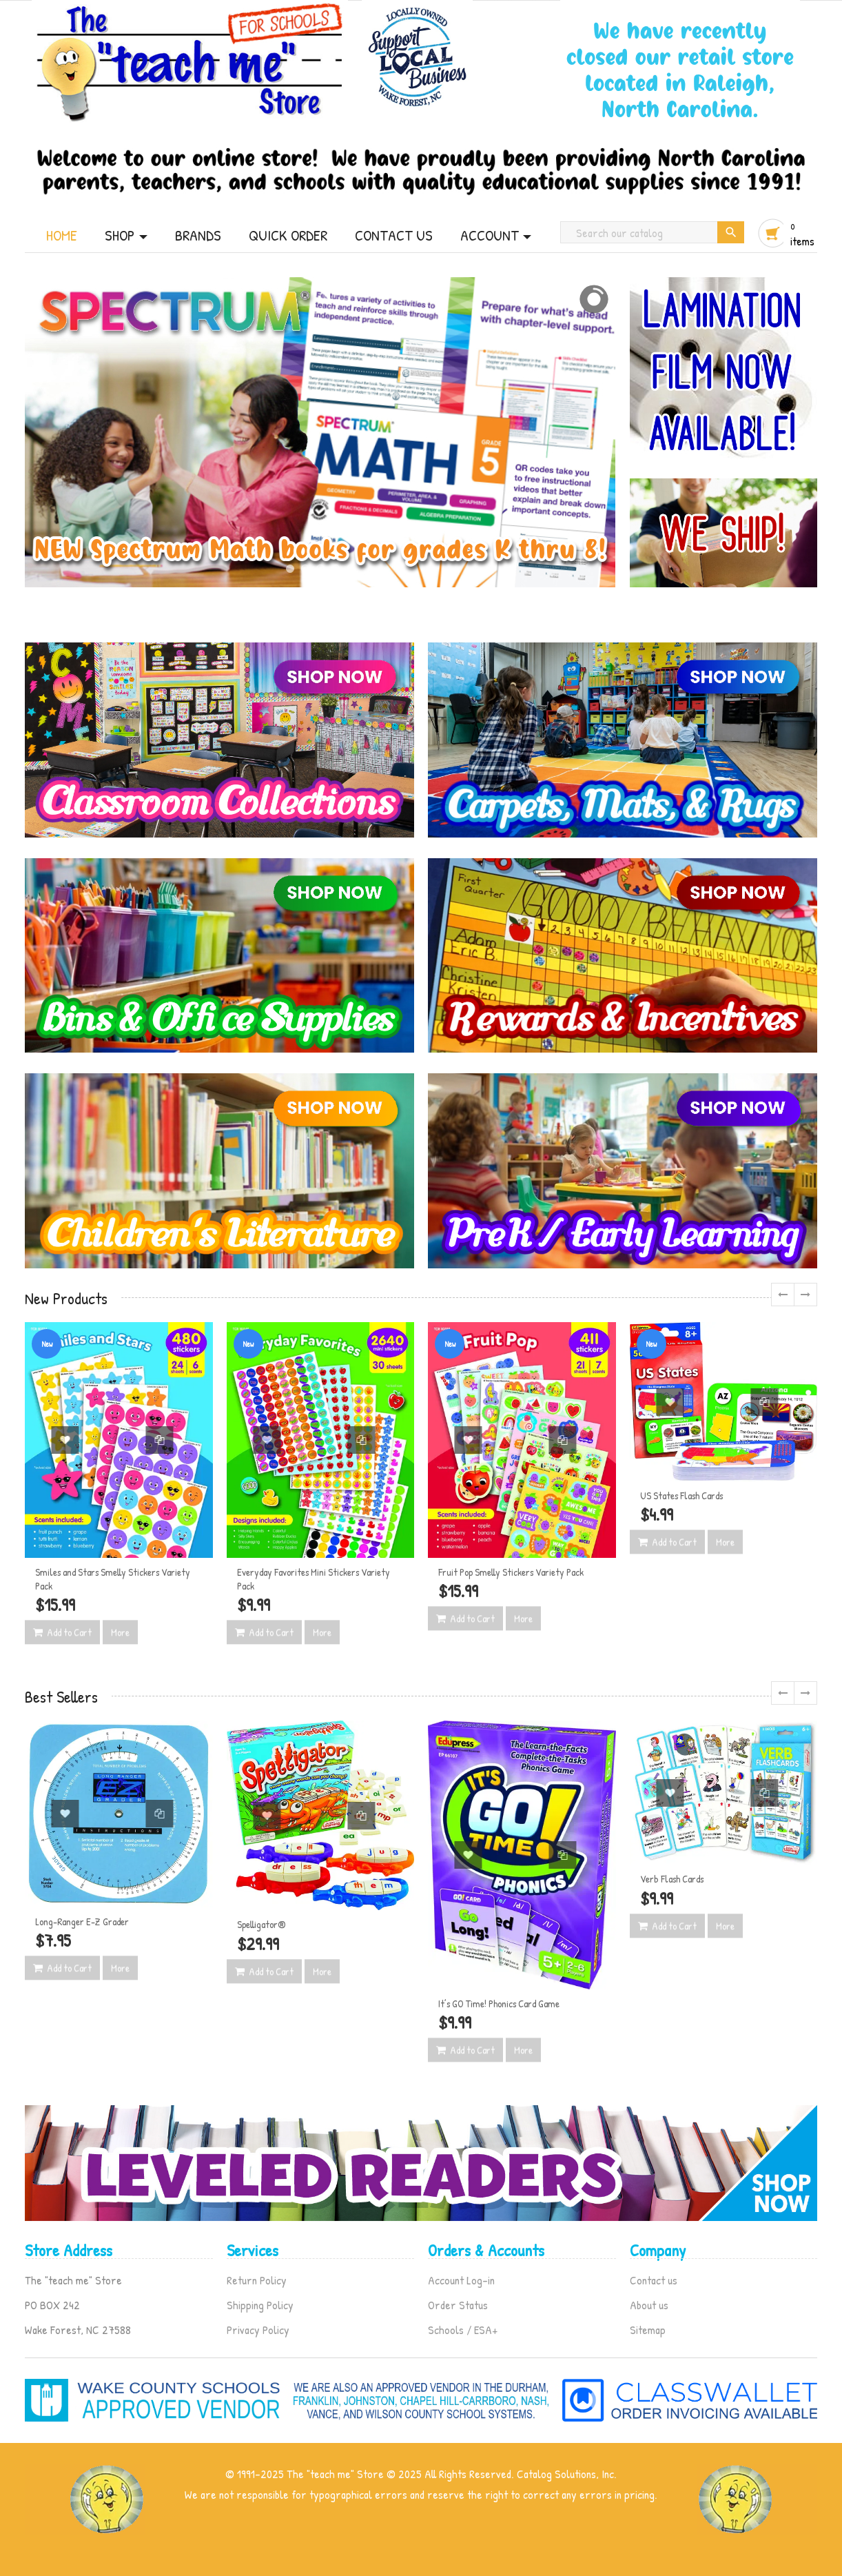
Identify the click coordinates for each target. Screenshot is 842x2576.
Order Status (458, 2305)
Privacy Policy (258, 2329)
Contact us (653, 2280)
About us (649, 2305)
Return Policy (257, 2280)
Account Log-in (461, 2280)
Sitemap (648, 2329)
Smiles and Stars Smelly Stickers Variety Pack (112, 1579)
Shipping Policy (260, 2305)
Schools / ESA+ (462, 2329)
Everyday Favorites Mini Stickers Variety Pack (313, 1579)
